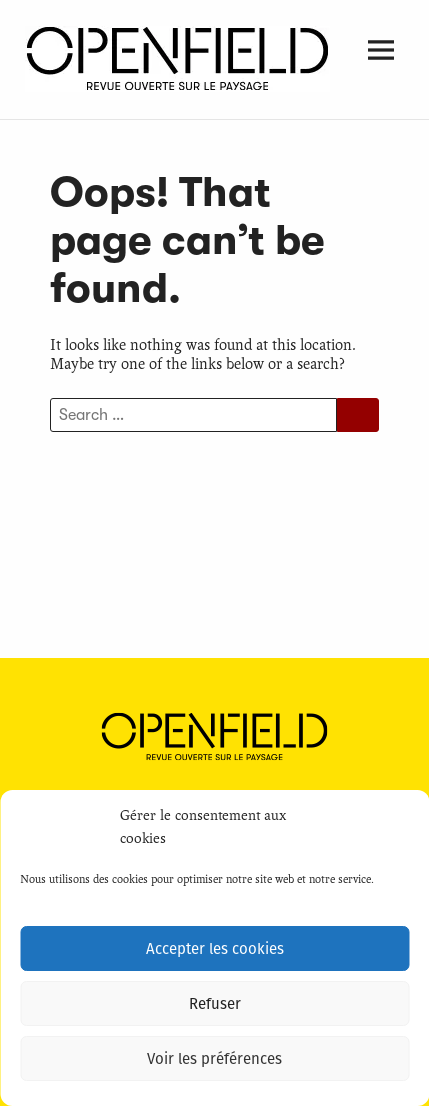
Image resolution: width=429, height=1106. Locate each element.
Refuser (215, 1004)
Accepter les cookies (215, 949)
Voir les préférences (214, 1059)
